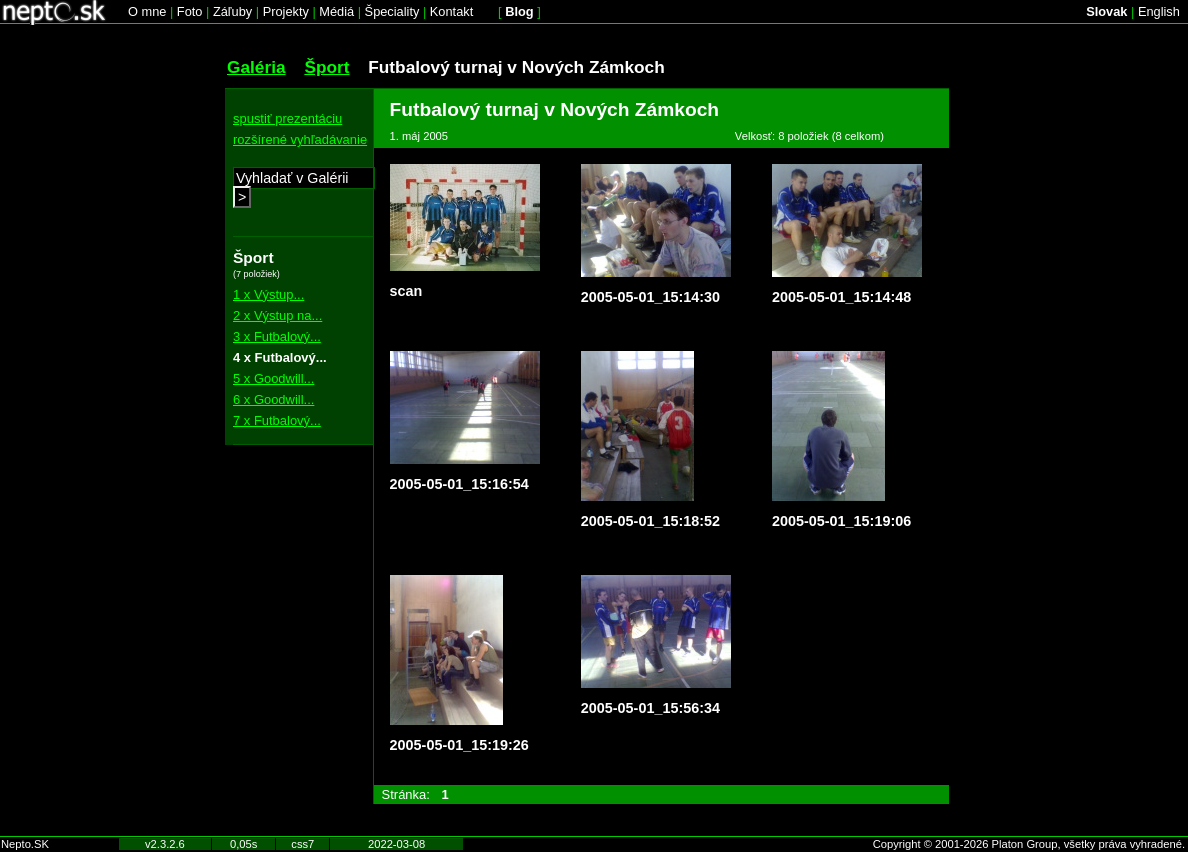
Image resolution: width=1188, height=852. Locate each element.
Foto (190, 11)
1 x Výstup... (268, 294)
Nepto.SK (25, 844)
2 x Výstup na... (277, 315)
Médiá (336, 11)
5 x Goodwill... (273, 378)
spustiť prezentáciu (287, 118)
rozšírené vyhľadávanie (300, 139)
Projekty (286, 11)
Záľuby (232, 11)
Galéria (256, 67)
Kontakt (451, 11)
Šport (326, 67)
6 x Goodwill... (273, 399)
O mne (147, 11)
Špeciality (392, 11)
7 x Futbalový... (277, 420)
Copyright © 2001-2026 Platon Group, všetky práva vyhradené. (1029, 844)
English (1159, 11)
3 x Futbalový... (277, 336)
